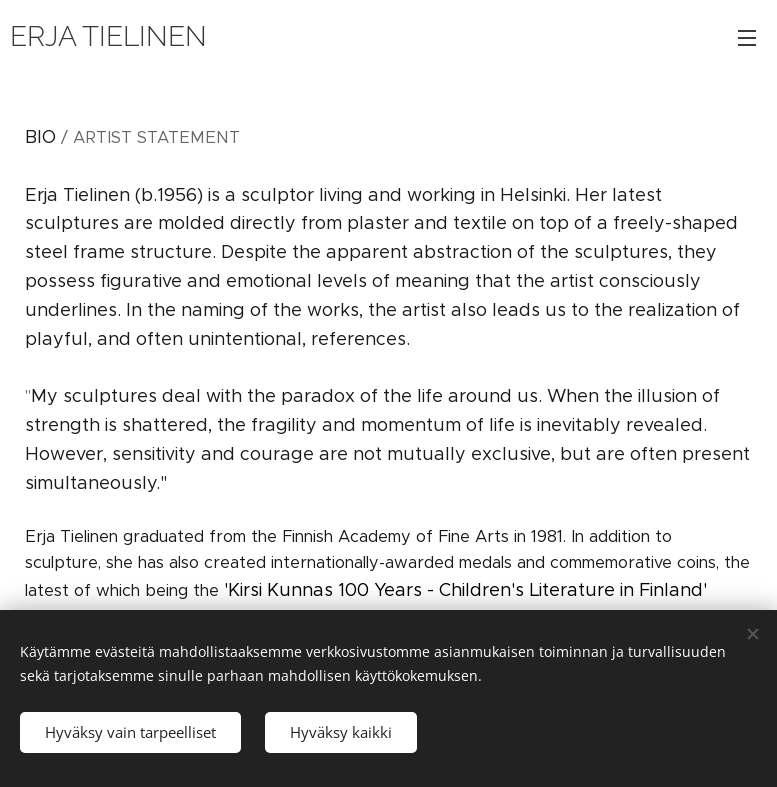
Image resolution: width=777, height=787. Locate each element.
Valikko (747, 38)
